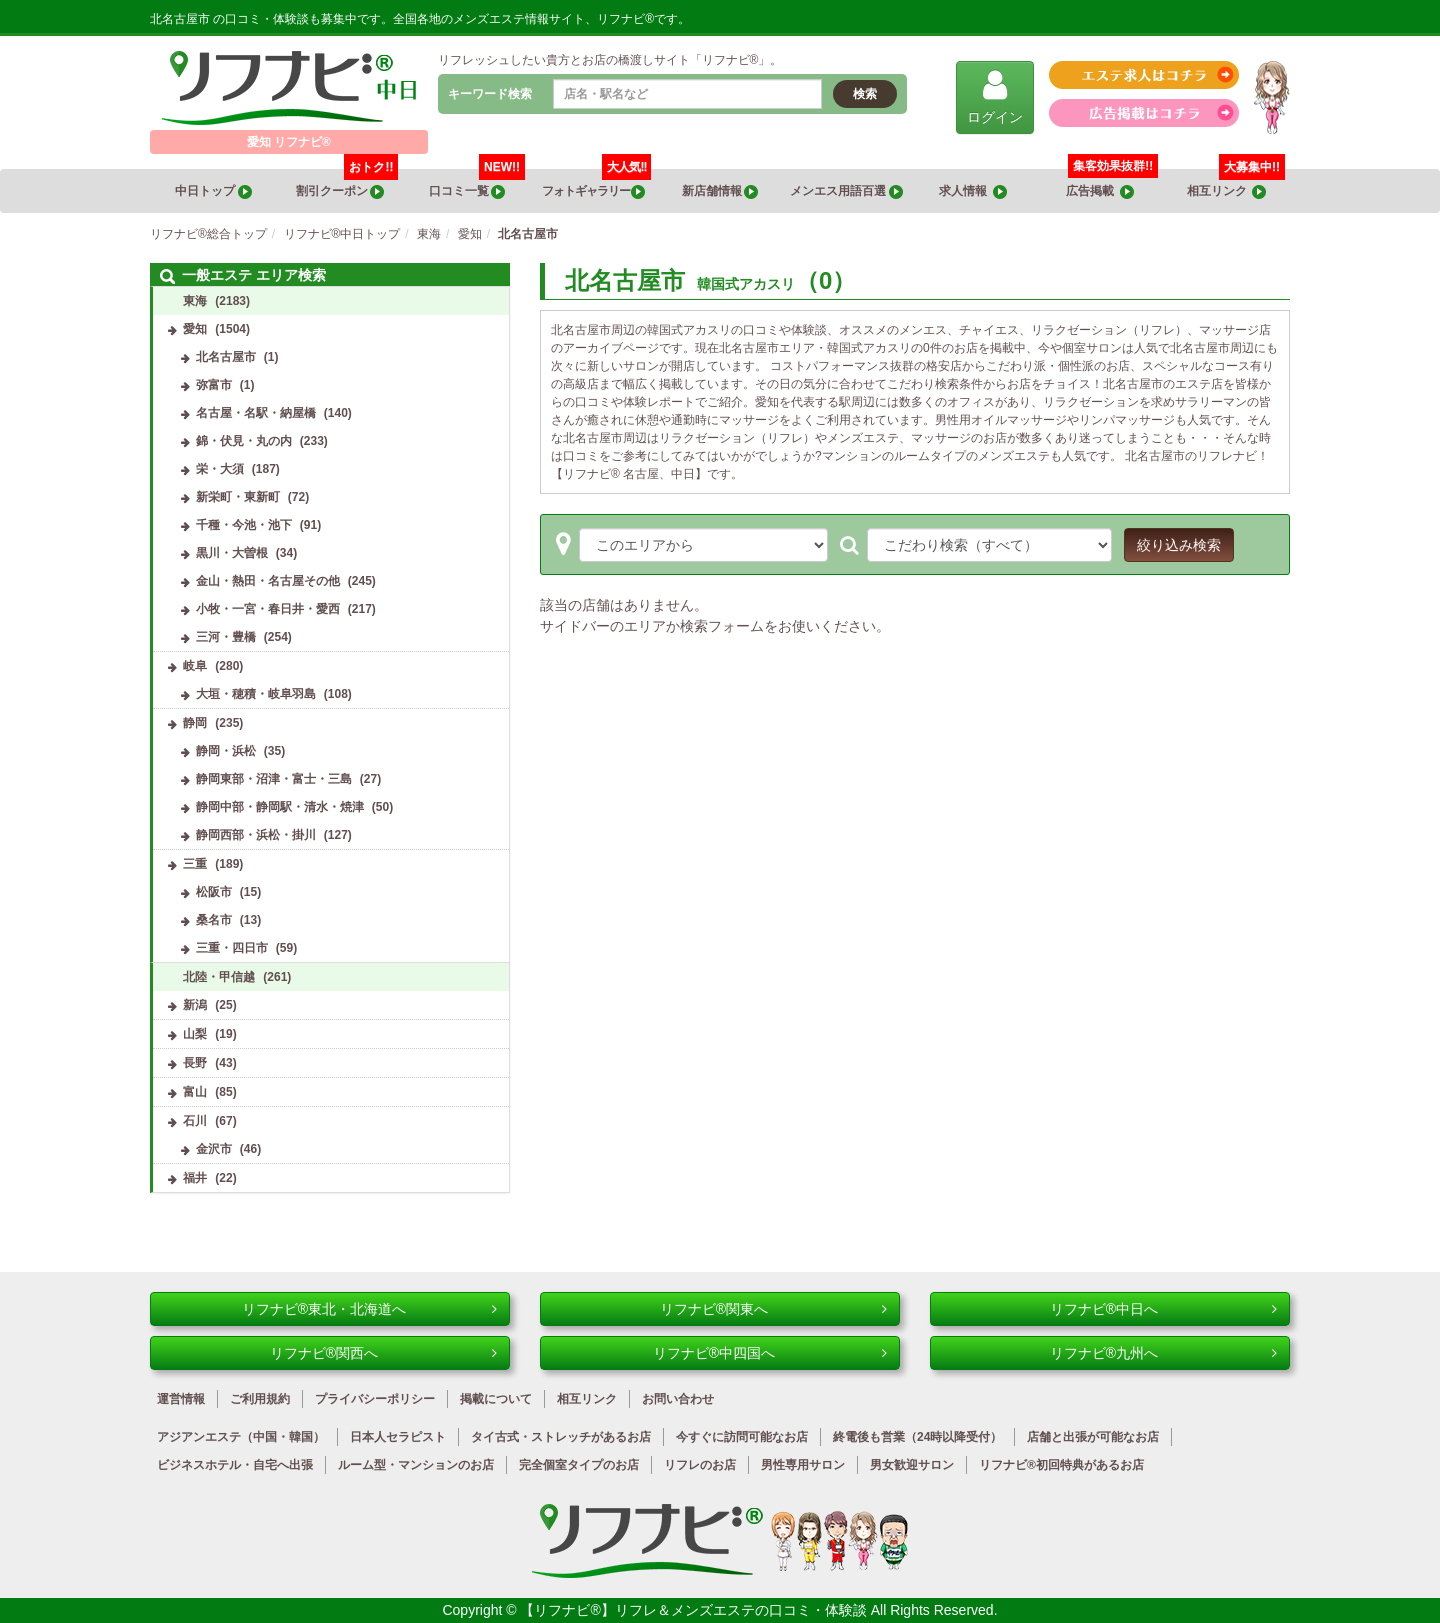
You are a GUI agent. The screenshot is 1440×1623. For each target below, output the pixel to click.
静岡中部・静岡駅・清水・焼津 (280, 807)
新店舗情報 (720, 191)
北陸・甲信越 (219, 977)
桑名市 (214, 920)
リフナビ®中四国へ (770, 1353)
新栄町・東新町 (238, 497)
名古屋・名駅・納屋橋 (256, 413)
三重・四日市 (232, 948)
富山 (195, 1092)
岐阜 (195, 666)
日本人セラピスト (398, 1437)
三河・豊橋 (226, 637)
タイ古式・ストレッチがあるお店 (561, 1437)
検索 (865, 94)
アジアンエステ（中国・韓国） (241, 1437)
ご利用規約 (260, 1399)
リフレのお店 (700, 1465)
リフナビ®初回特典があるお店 (1061, 1465)
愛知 (195, 329)
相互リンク (1236, 184)
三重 (195, 864)
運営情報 (181, 1399)
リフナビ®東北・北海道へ (369, 1309)
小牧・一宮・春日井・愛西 (268, 609)
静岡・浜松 (226, 751)
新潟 (195, 1005)
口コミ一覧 (477, 184)
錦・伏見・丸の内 (244, 441)
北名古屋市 (226, 357)
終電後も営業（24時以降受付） (917, 1437)
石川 (195, 1121)
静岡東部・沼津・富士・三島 (274, 779)
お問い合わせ (678, 1399)
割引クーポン (347, 184)
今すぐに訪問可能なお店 (742, 1437)
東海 (195, 301)
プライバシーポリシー (375, 1399)
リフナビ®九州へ (1163, 1353)
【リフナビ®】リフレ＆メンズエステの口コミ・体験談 (695, 1610)
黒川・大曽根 (232, 553)
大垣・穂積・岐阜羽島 (256, 694)
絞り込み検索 (1179, 545)
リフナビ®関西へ (383, 1353)
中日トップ (213, 191)
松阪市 (214, 892)
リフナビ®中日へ (1163, 1309)
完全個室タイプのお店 (579, 1465)
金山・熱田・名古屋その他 (268, 581)
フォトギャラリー (597, 184)
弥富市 (214, 385)
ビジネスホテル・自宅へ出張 (235, 1465)
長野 (195, 1063)
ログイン (995, 96)
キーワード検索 (490, 94)
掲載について (496, 1399)
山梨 (195, 1034)
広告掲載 (1100, 191)
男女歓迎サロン (912, 1465)
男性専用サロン (803, 1465)
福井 (195, 1178)
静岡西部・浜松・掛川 (256, 835)
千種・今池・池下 (244, 525)
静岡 (195, 723)
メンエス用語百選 (846, 191)
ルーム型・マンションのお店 (416, 1465)
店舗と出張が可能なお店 (1093, 1437)
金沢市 (214, 1149)
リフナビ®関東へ (773, 1309)
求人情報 (973, 191)
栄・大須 (220, 469)
